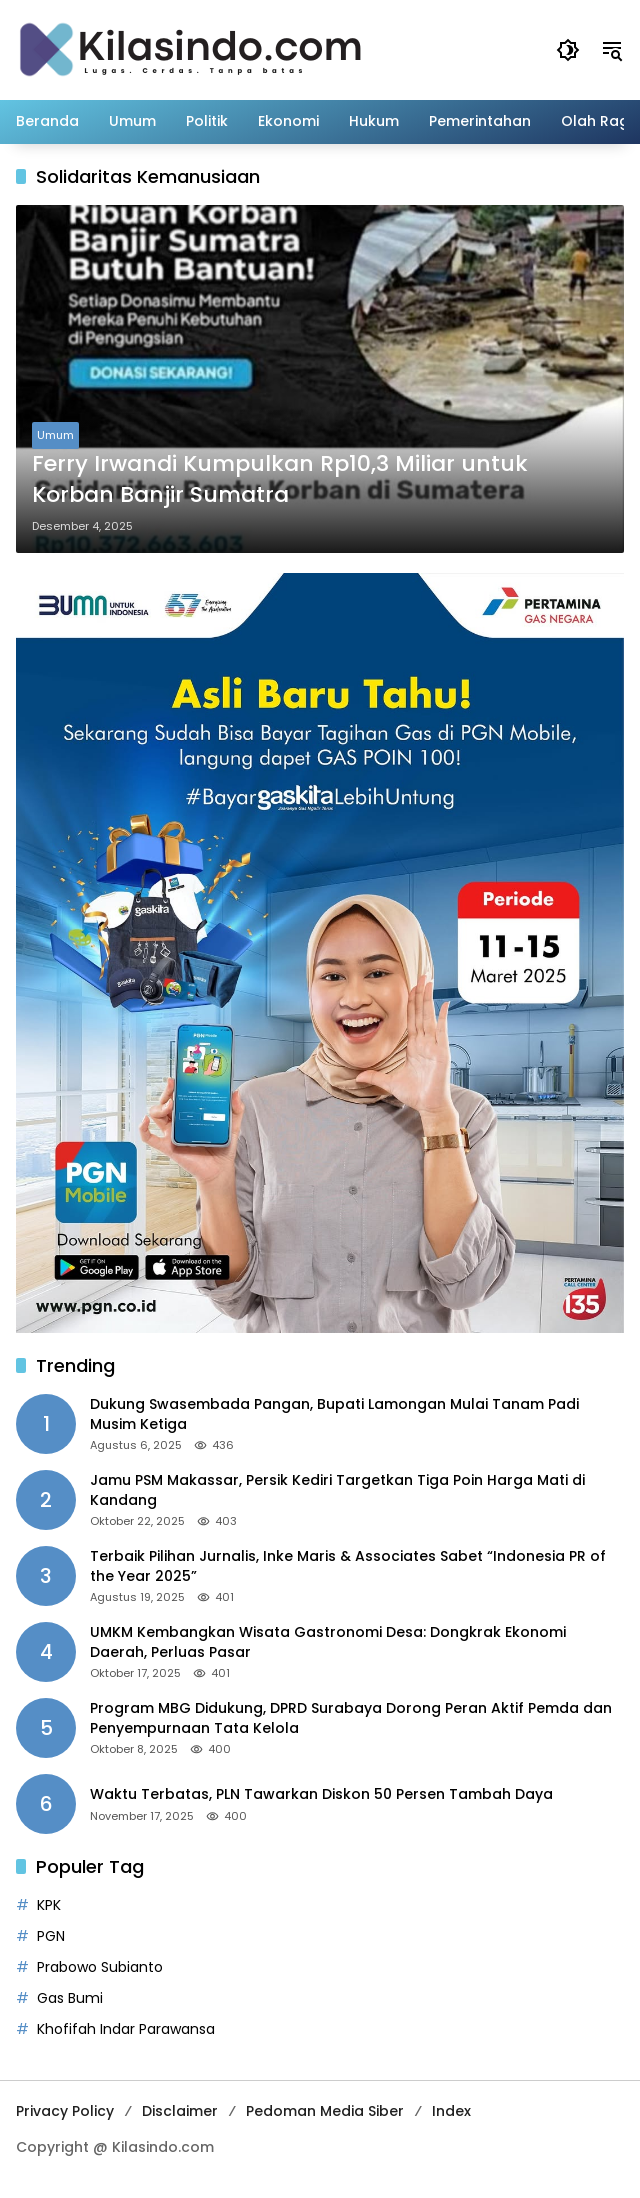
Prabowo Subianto (100, 1967)
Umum (55, 435)
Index (451, 2111)
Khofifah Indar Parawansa (126, 2029)
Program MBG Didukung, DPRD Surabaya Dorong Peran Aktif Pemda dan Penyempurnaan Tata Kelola (351, 1718)
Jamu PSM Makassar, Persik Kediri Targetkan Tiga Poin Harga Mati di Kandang (337, 1490)
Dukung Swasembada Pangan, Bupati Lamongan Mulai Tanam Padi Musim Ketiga (334, 1414)
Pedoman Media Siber (325, 2111)
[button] (568, 50)
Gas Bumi (70, 1998)
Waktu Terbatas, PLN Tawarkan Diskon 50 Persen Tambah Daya (321, 1794)
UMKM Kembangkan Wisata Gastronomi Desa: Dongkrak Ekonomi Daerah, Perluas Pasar (328, 1642)
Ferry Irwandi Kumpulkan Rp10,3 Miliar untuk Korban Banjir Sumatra (280, 479)
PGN (51, 1936)
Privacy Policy (65, 2111)
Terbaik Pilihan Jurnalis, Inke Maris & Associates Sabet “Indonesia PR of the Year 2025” (348, 1566)
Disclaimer (180, 2111)
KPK (49, 1905)
